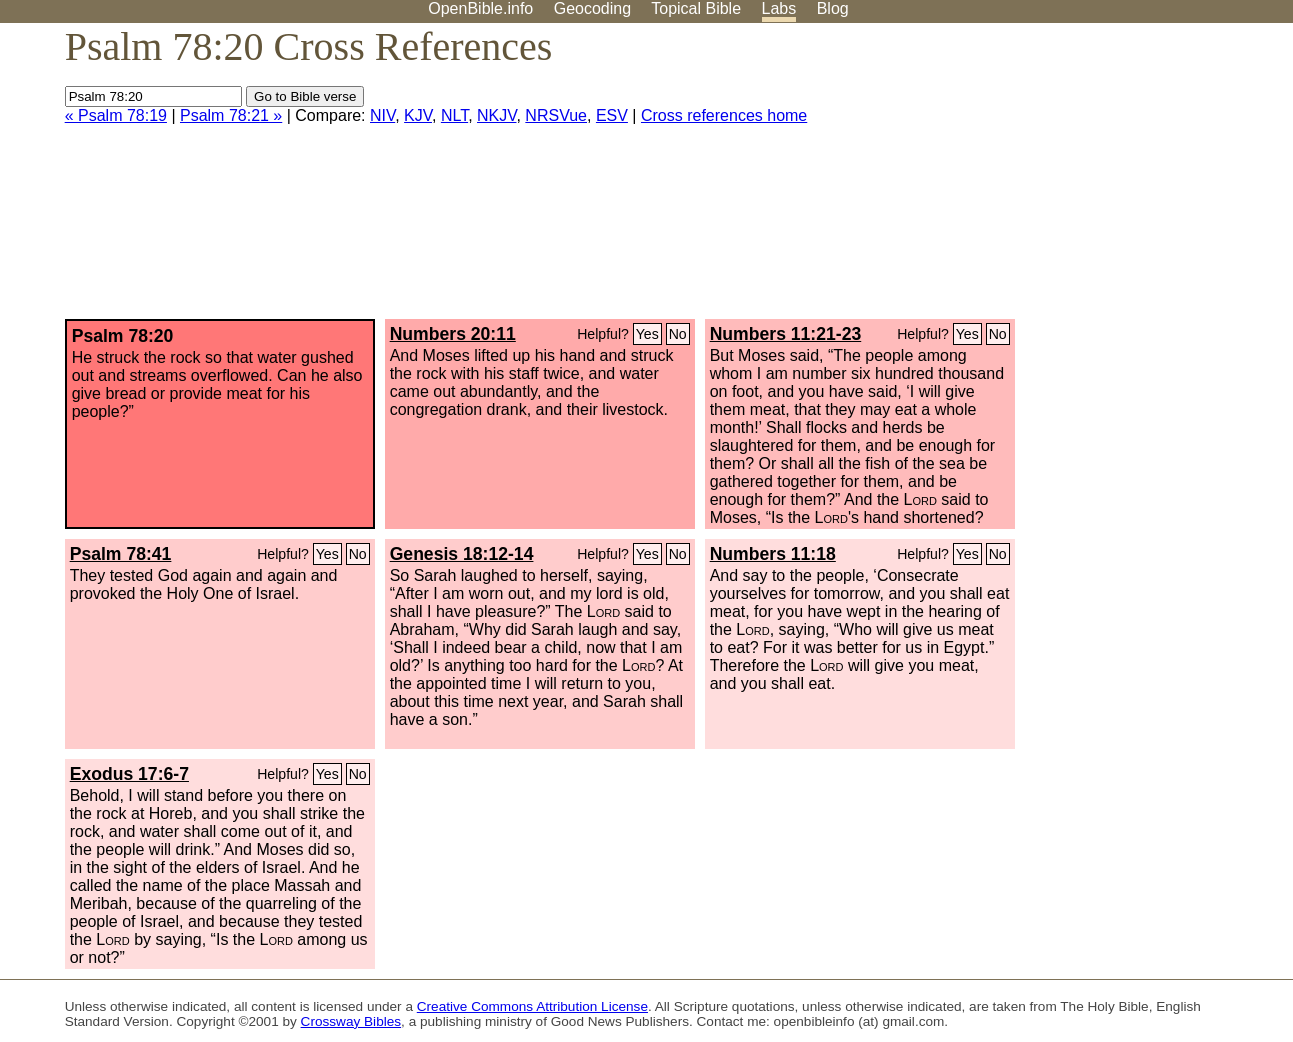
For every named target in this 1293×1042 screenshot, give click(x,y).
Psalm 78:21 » (231, 115)
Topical (696, 8)
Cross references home (724, 115)
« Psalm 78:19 (116, 115)
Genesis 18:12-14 (462, 554)
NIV (382, 115)
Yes (647, 334)
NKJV (496, 115)
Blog (833, 8)
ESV (612, 115)
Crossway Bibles (351, 1021)
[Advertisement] (1091, 179)
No (678, 334)
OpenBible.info (480, 8)
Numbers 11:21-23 (786, 334)
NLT (454, 115)
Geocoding (592, 8)
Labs (779, 8)
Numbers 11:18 (773, 554)
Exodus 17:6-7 (129, 774)
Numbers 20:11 (453, 334)
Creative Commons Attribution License (532, 1006)
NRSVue (556, 115)
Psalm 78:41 (121, 554)
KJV (418, 115)
